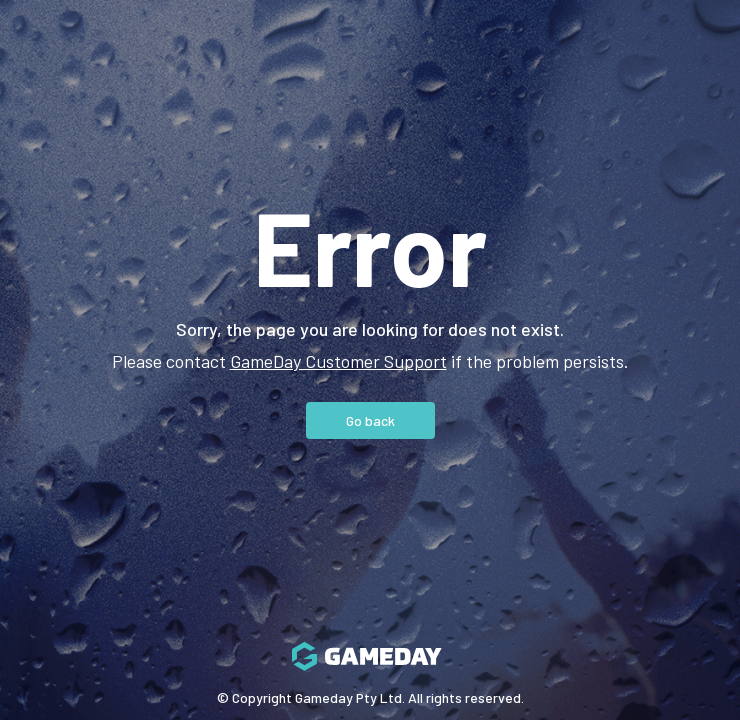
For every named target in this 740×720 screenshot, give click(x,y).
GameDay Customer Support (338, 361)
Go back (370, 420)
